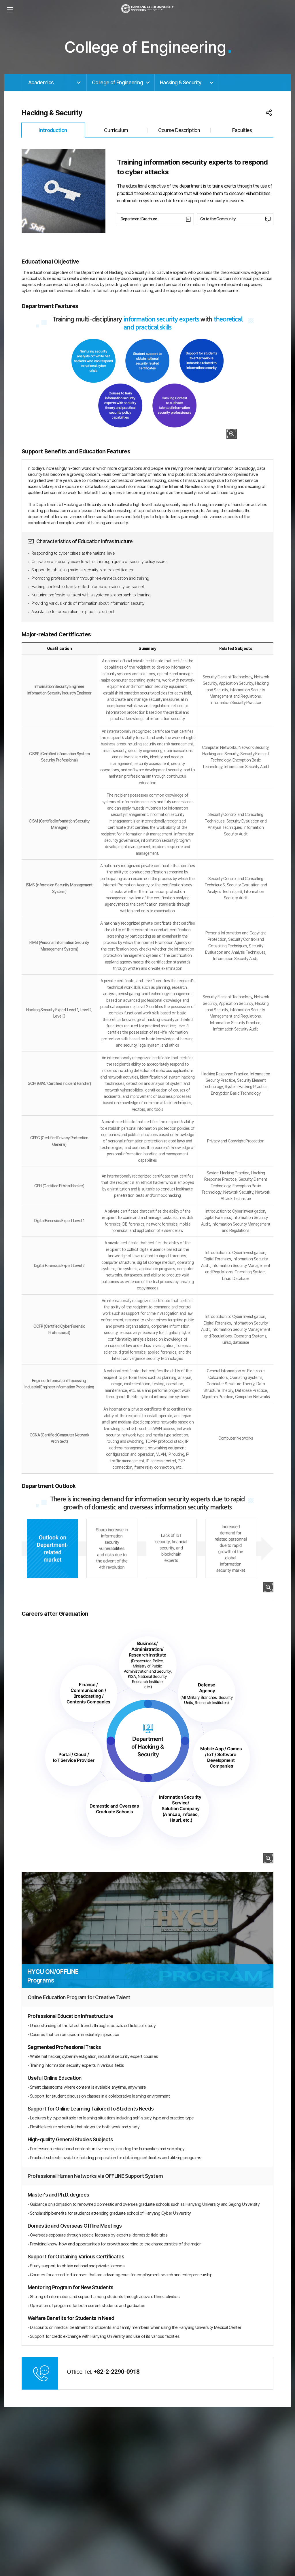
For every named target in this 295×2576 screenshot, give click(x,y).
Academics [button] (41, 82)
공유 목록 (269, 112)
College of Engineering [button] (117, 82)
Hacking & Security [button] (180, 82)
